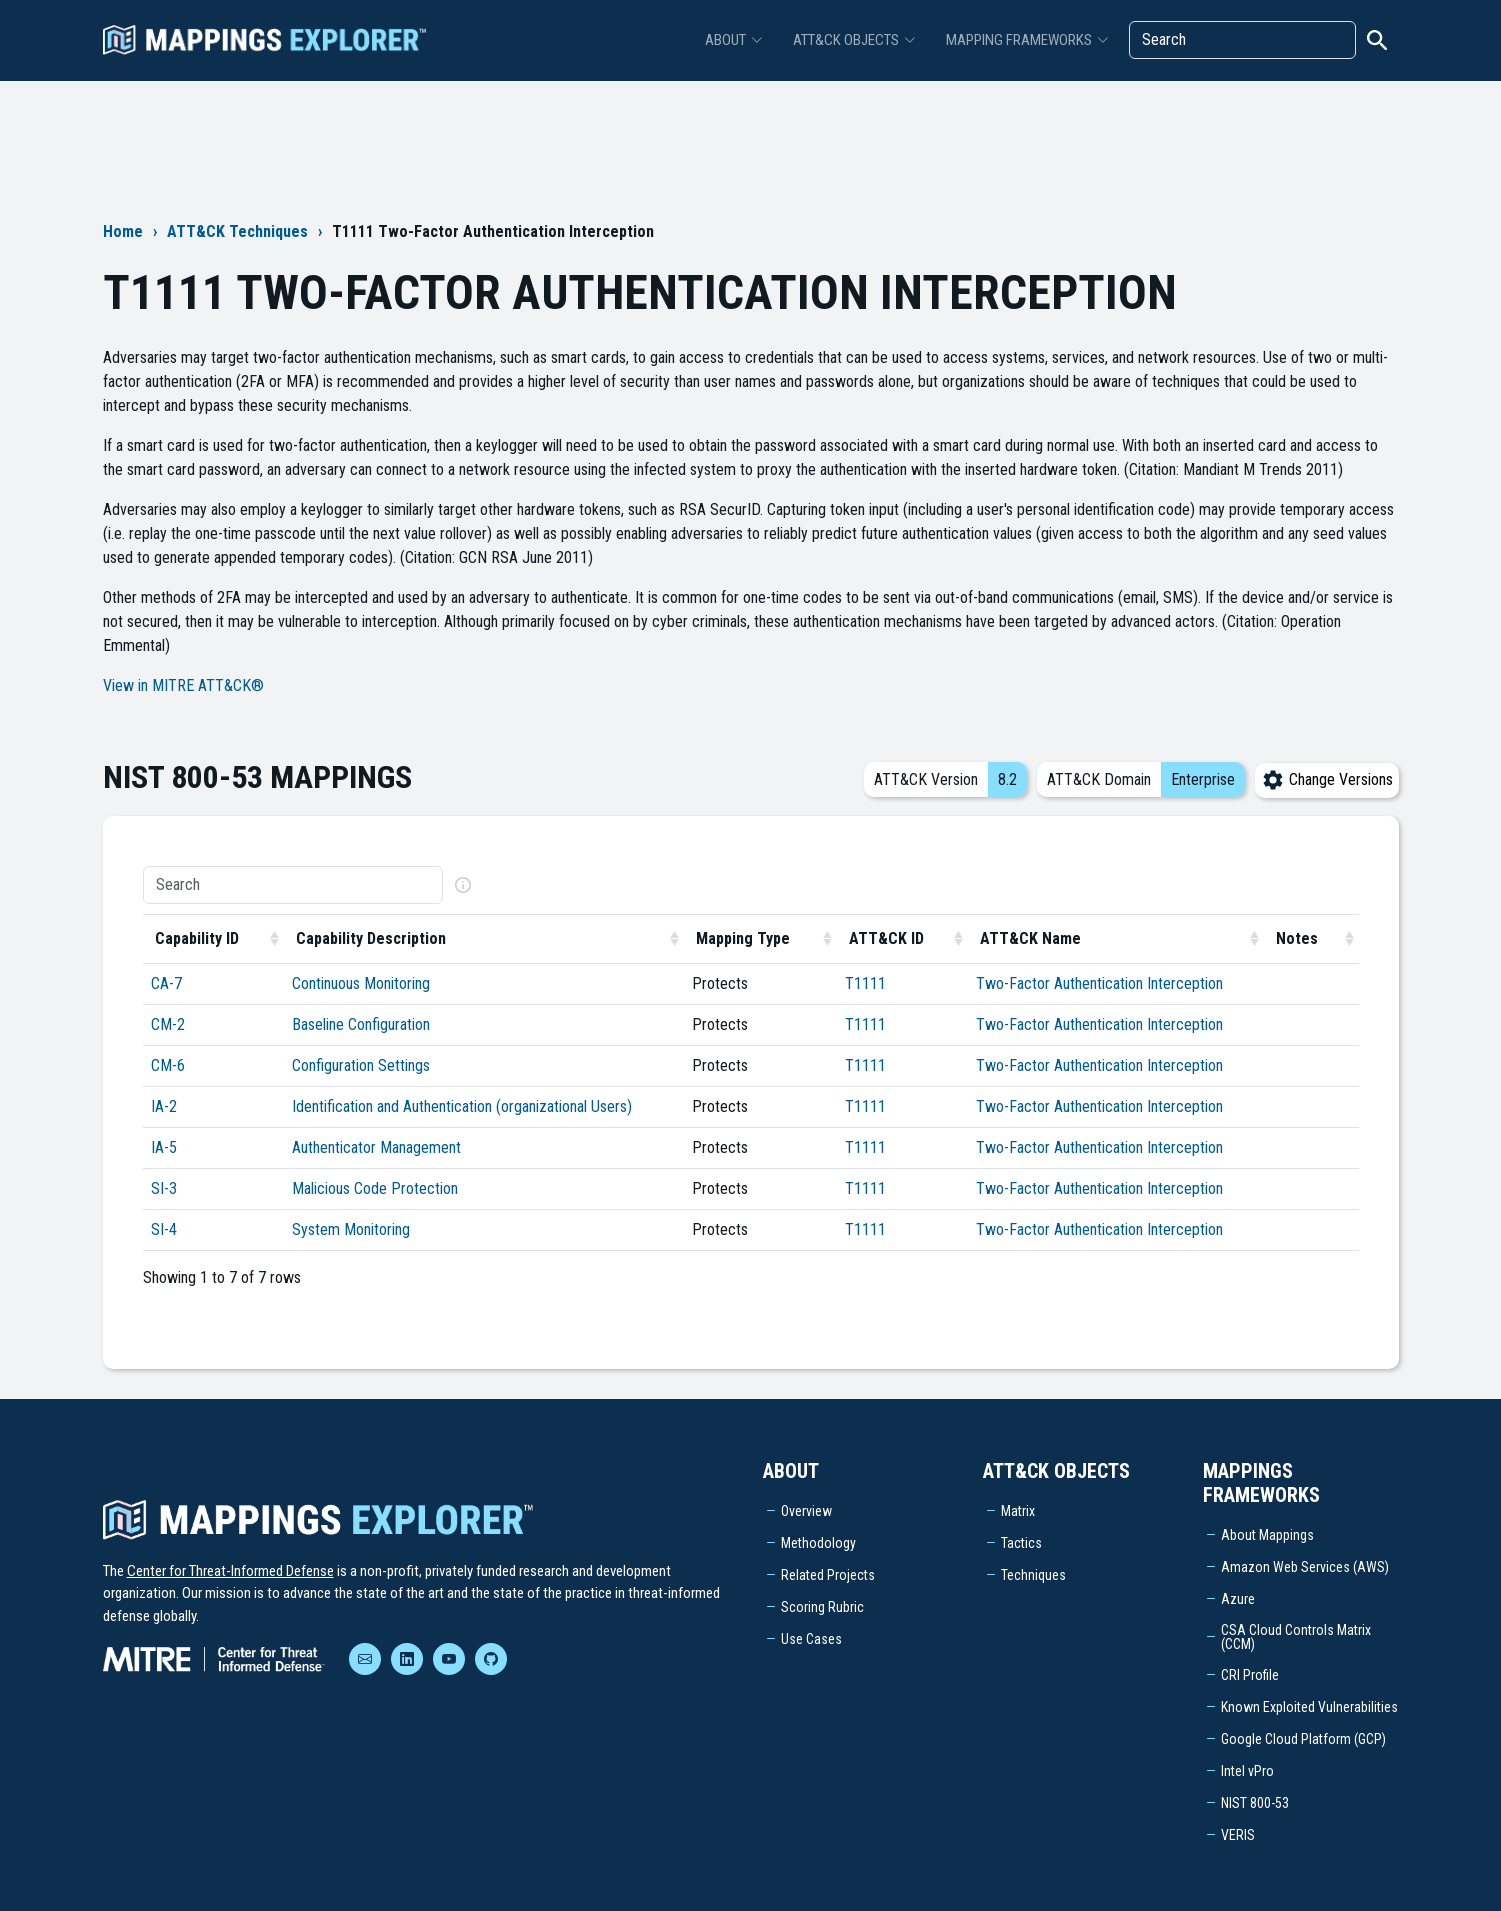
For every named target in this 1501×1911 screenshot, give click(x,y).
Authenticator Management (376, 1147)
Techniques (1033, 1575)
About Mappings (1267, 1535)
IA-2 (164, 1106)
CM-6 (168, 1065)
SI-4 (164, 1229)
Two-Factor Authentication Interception (1099, 983)
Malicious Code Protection (375, 1188)
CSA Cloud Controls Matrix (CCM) (1296, 1637)
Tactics (1021, 1543)
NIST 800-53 (1255, 1803)
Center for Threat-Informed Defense (230, 1571)
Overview (806, 1511)
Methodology (818, 1543)
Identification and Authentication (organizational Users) (462, 1106)
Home (123, 231)
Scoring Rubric (822, 1607)
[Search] (1242, 40)
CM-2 (168, 1024)
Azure (1238, 1599)
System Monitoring (351, 1229)
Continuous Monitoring (361, 983)
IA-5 (164, 1147)
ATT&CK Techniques (237, 231)
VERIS (1238, 1835)
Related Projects (828, 1575)
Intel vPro (1247, 1771)
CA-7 (166, 983)
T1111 (865, 983)
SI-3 (164, 1188)
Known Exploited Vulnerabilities (1309, 1707)
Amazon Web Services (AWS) (1305, 1567)
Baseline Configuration (361, 1024)
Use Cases (811, 1639)
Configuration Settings (361, 1065)
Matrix (1018, 1511)
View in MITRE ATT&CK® (183, 685)
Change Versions (1327, 779)
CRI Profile (1250, 1675)
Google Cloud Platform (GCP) (1303, 1739)
